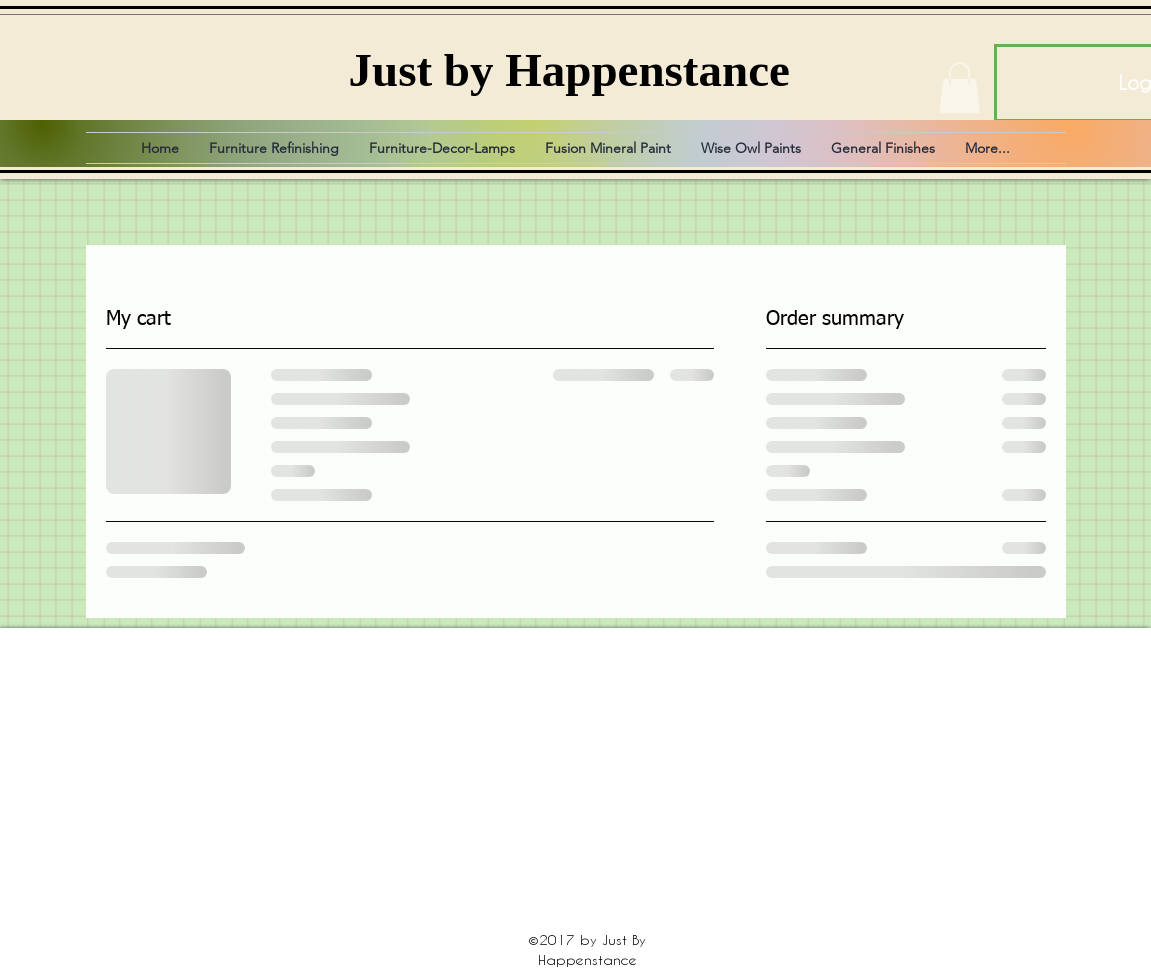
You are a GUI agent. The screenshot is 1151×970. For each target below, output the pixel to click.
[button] (959, 87)
